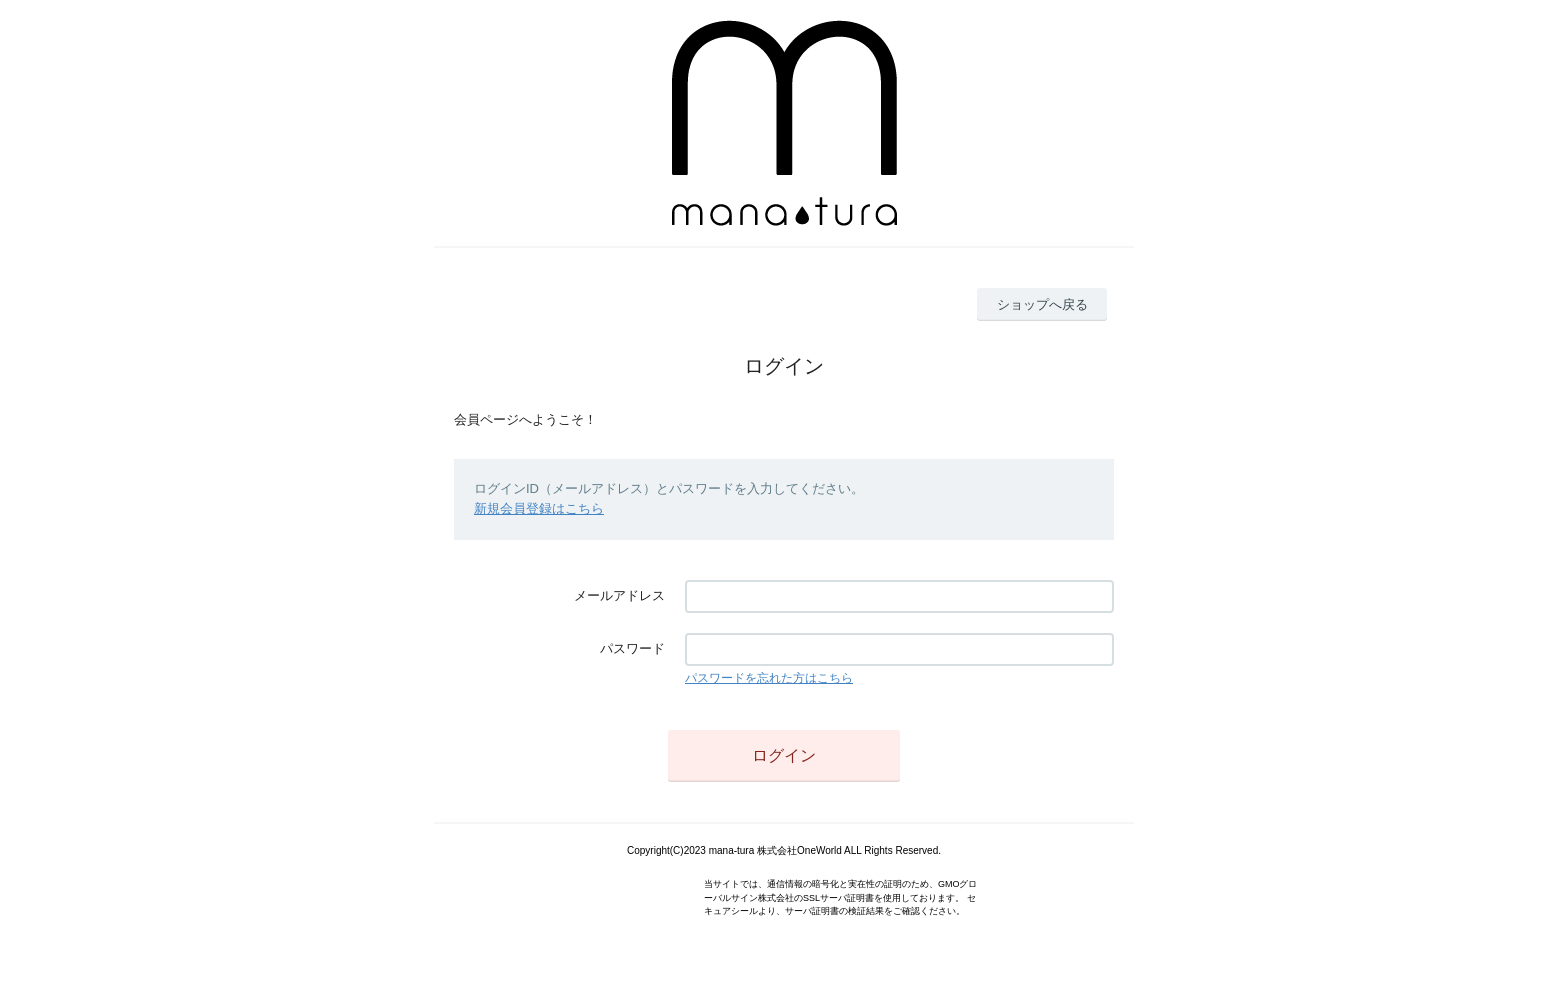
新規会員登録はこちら (539, 508)
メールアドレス (619, 595)
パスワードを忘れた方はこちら (769, 678)
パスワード (632, 648)
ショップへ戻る (1042, 304)
